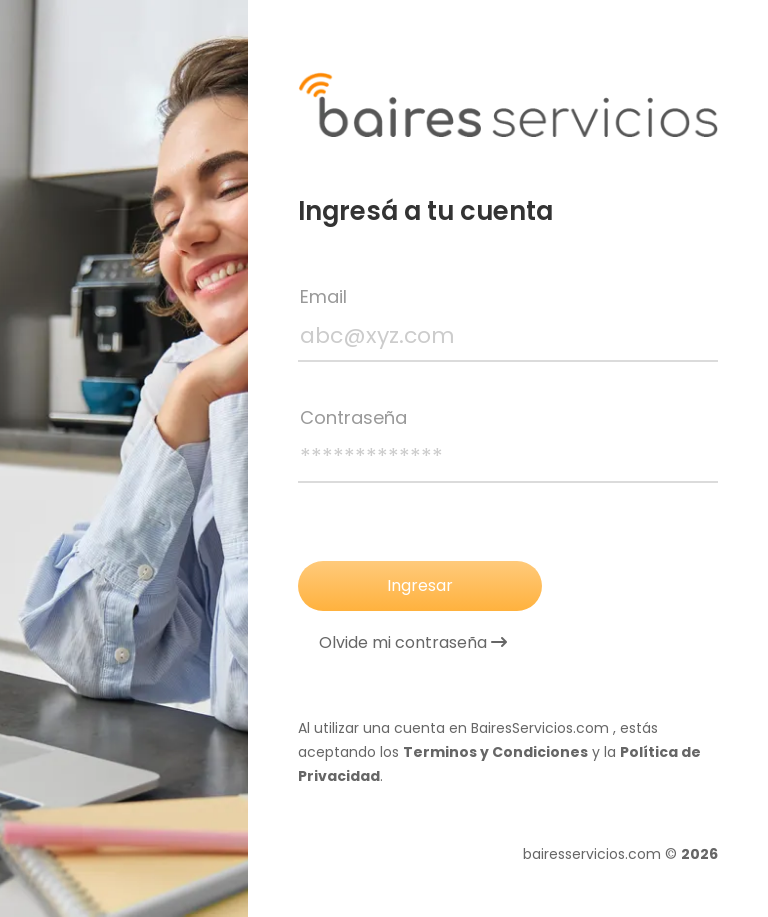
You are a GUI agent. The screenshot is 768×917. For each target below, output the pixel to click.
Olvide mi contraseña (413, 643)
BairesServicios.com (540, 728)
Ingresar (420, 585)
